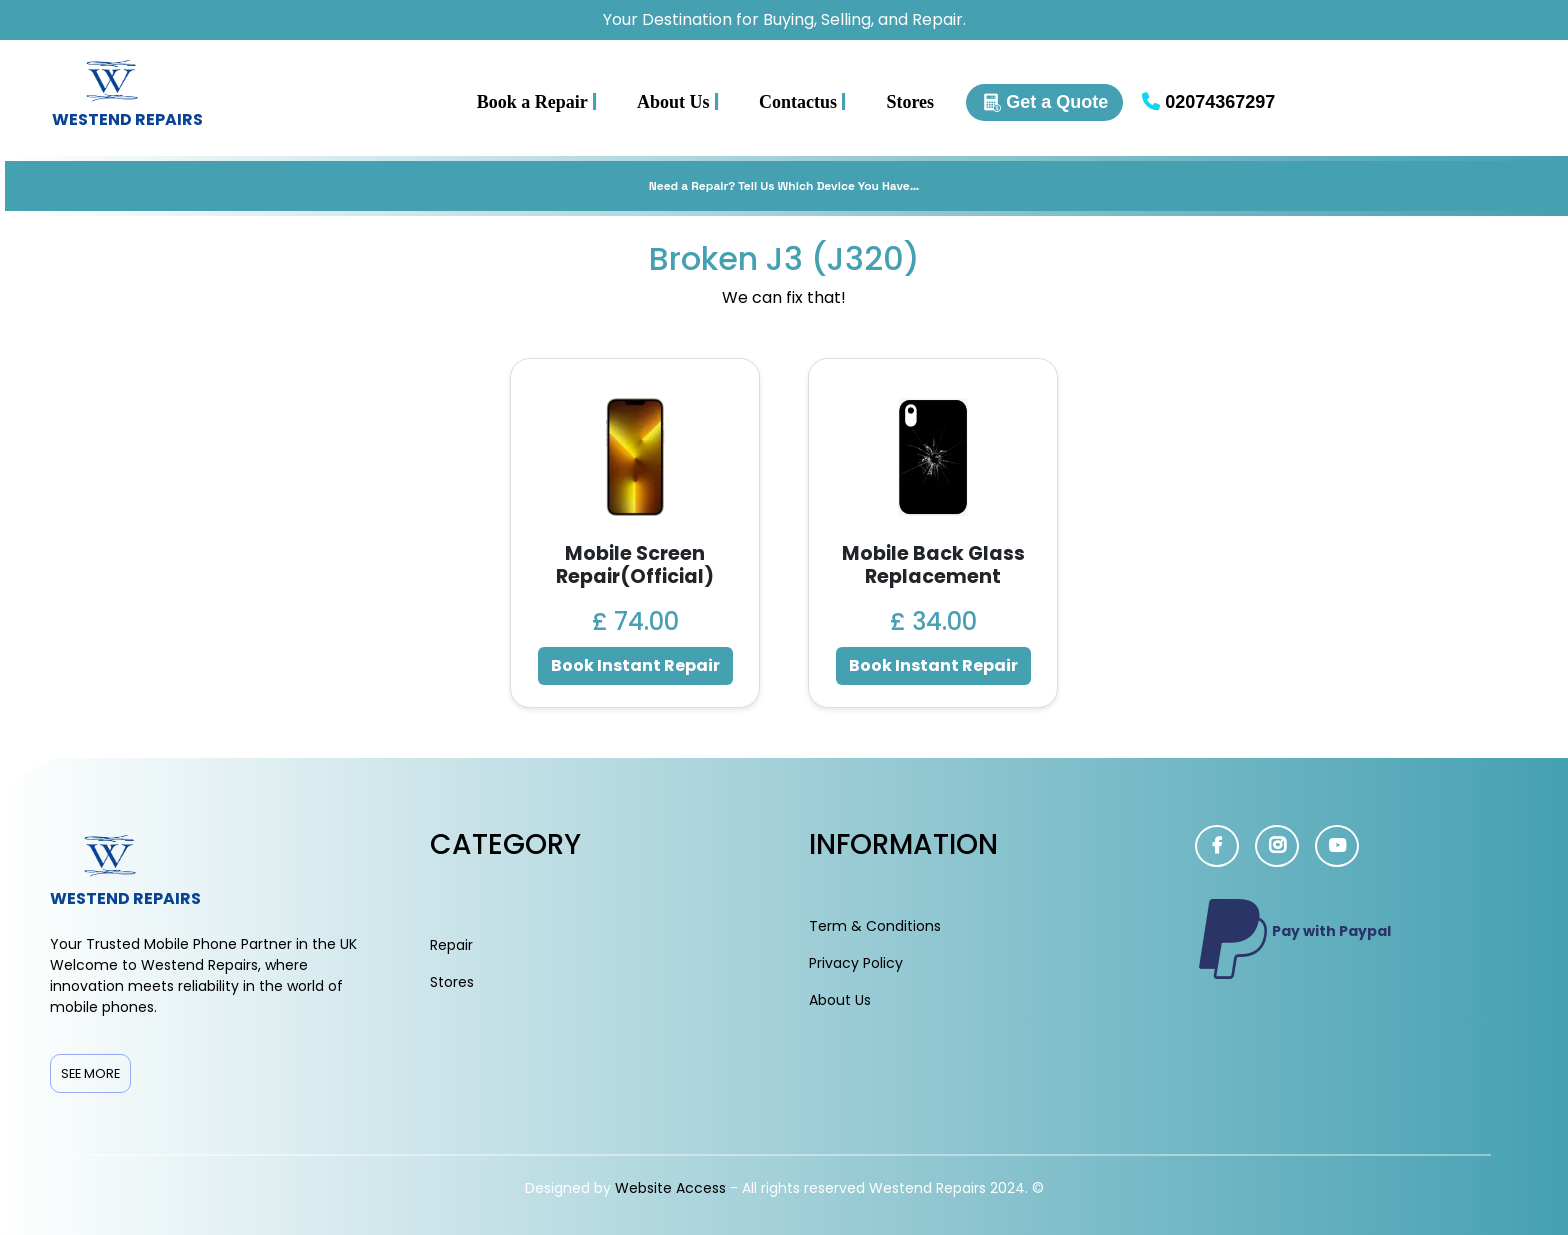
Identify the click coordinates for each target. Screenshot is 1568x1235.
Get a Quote (1044, 102)
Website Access (672, 1188)
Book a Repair (537, 101)
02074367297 (1208, 102)
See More (90, 1073)
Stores (910, 102)
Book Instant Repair (635, 665)
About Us (678, 101)
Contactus (803, 101)
